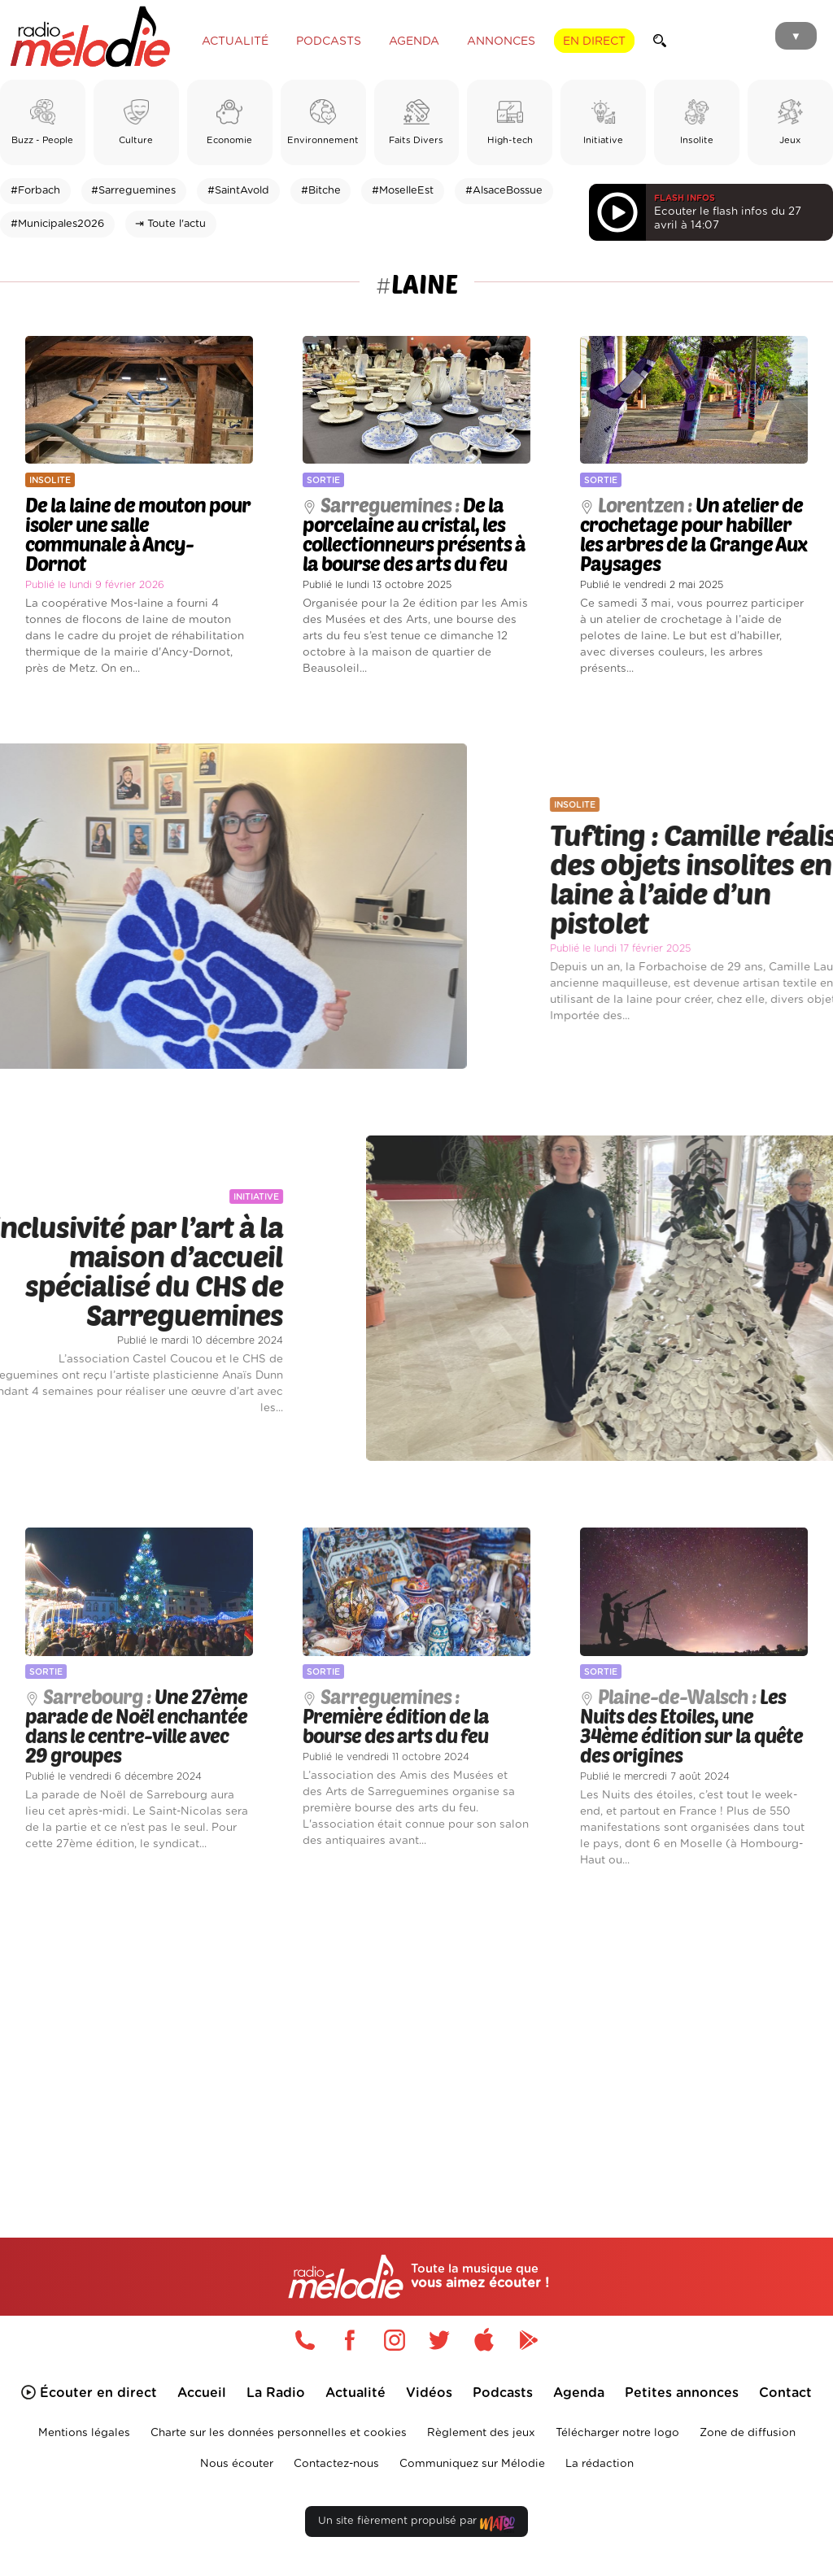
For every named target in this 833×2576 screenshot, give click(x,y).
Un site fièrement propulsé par (416, 2524)
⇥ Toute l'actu (170, 224)
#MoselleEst (403, 190)
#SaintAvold (238, 190)
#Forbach (35, 190)
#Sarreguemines (133, 190)
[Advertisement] (416, 2029)
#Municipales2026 (57, 224)
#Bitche (321, 190)
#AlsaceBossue (504, 190)
